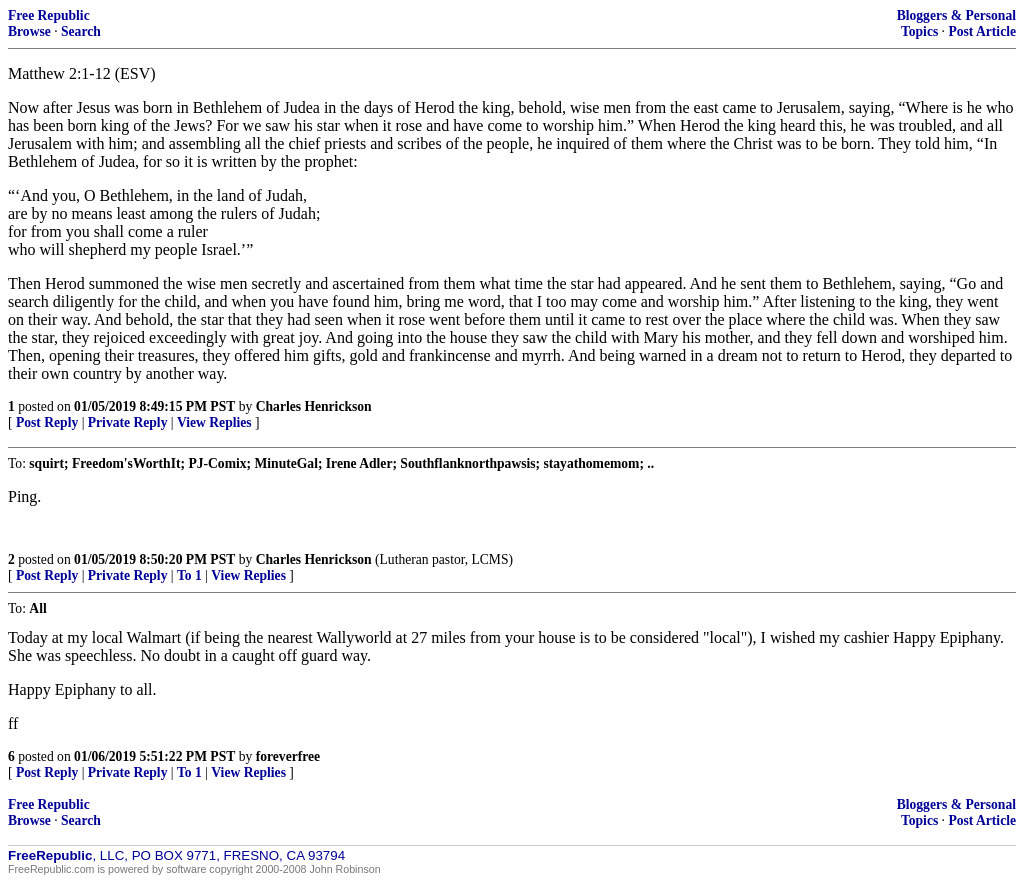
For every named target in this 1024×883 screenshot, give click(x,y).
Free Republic (49, 15)
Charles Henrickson (314, 406)
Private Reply (128, 422)
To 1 (189, 575)
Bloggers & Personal (956, 15)
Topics (919, 31)
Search (81, 31)
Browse (29, 31)
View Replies (214, 422)
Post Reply (47, 422)
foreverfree (288, 756)
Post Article (982, 31)
